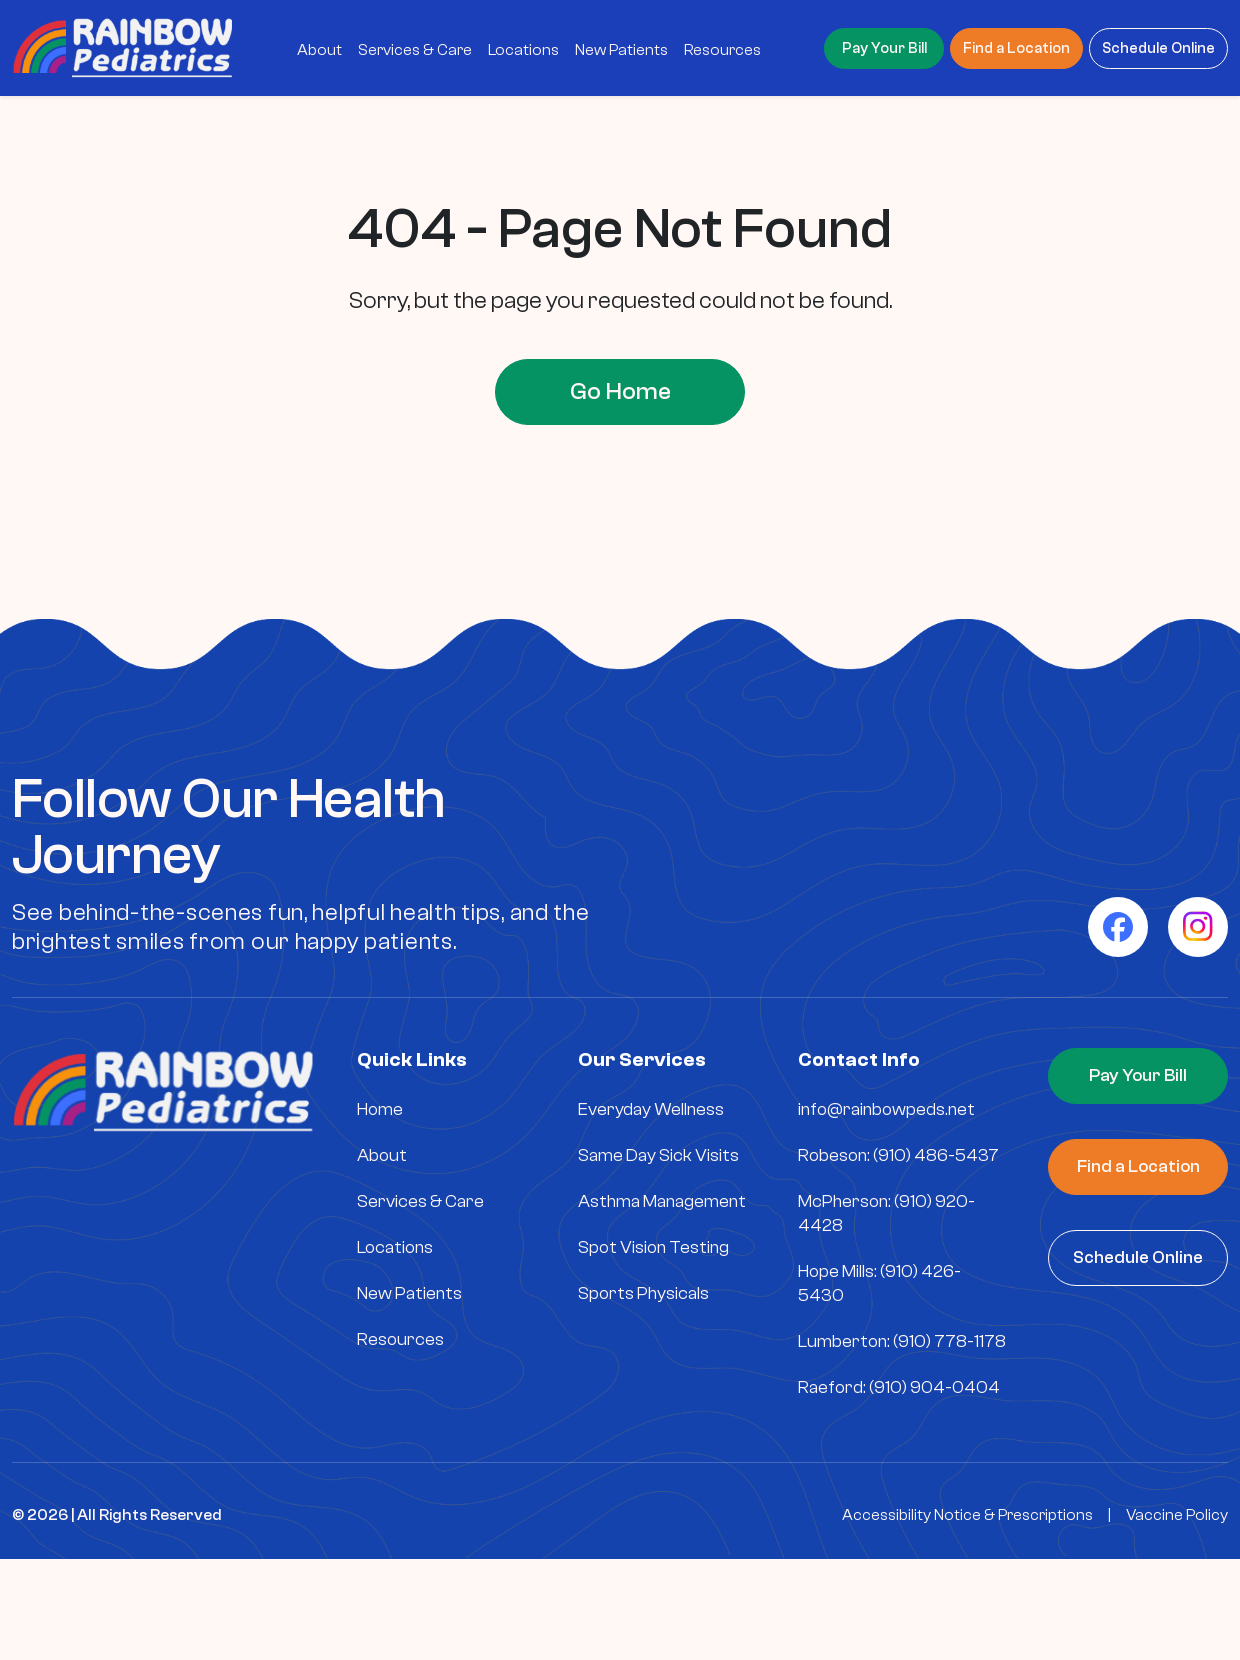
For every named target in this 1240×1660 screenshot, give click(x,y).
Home (380, 1109)
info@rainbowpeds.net (886, 1109)
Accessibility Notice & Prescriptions (967, 1515)
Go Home (620, 391)
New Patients (409, 1293)
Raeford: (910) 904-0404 (899, 1387)
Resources (400, 1339)
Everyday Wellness (651, 1109)
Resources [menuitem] (722, 50)
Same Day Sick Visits (658, 1155)
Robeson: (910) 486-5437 (898, 1155)
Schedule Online (1158, 48)
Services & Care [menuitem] (415, 50)
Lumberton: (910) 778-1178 (902, 1341)
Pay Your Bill (884, 48)
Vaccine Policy (1177, 1515)
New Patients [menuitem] (621, 50)
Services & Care (420, 1201)
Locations (395, 1247)
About (382, 1155)
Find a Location (1016, 48)
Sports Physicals (643, 1293)
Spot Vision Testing (653, 1247)
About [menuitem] (319, 50)
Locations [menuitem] (523, 50)
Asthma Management (662, 1201)
